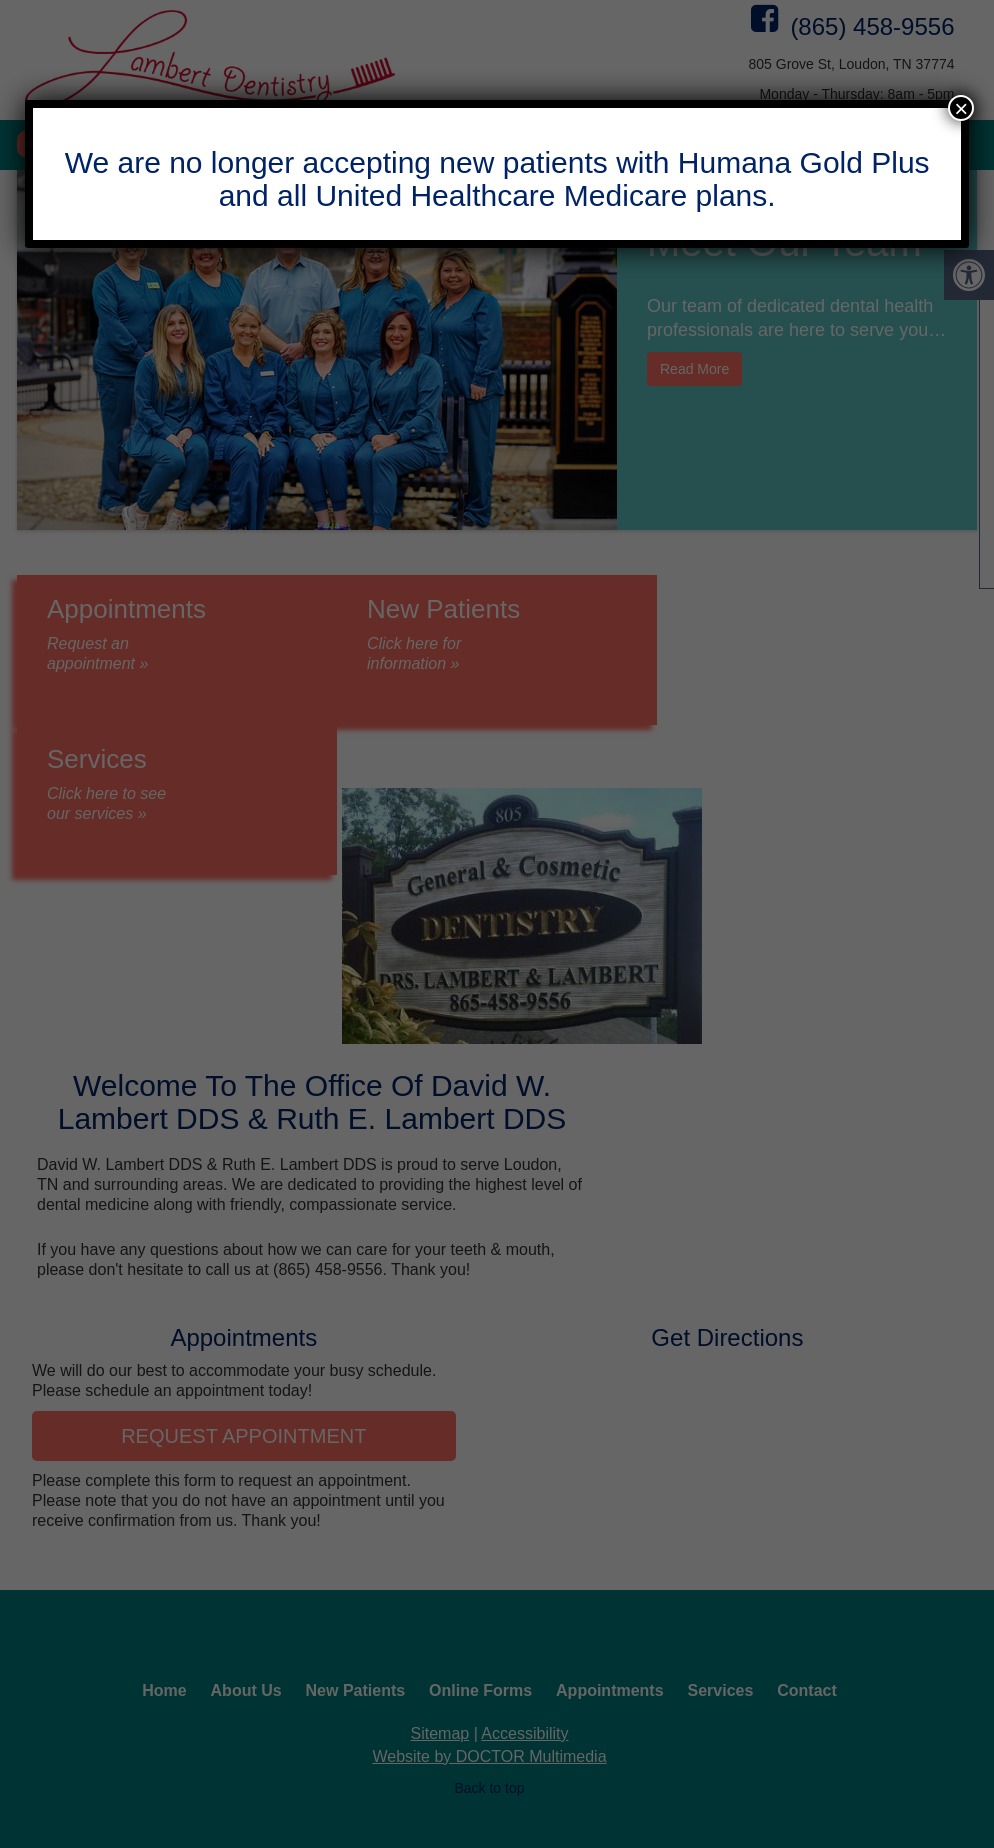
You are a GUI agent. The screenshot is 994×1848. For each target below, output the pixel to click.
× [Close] (961, 108)
